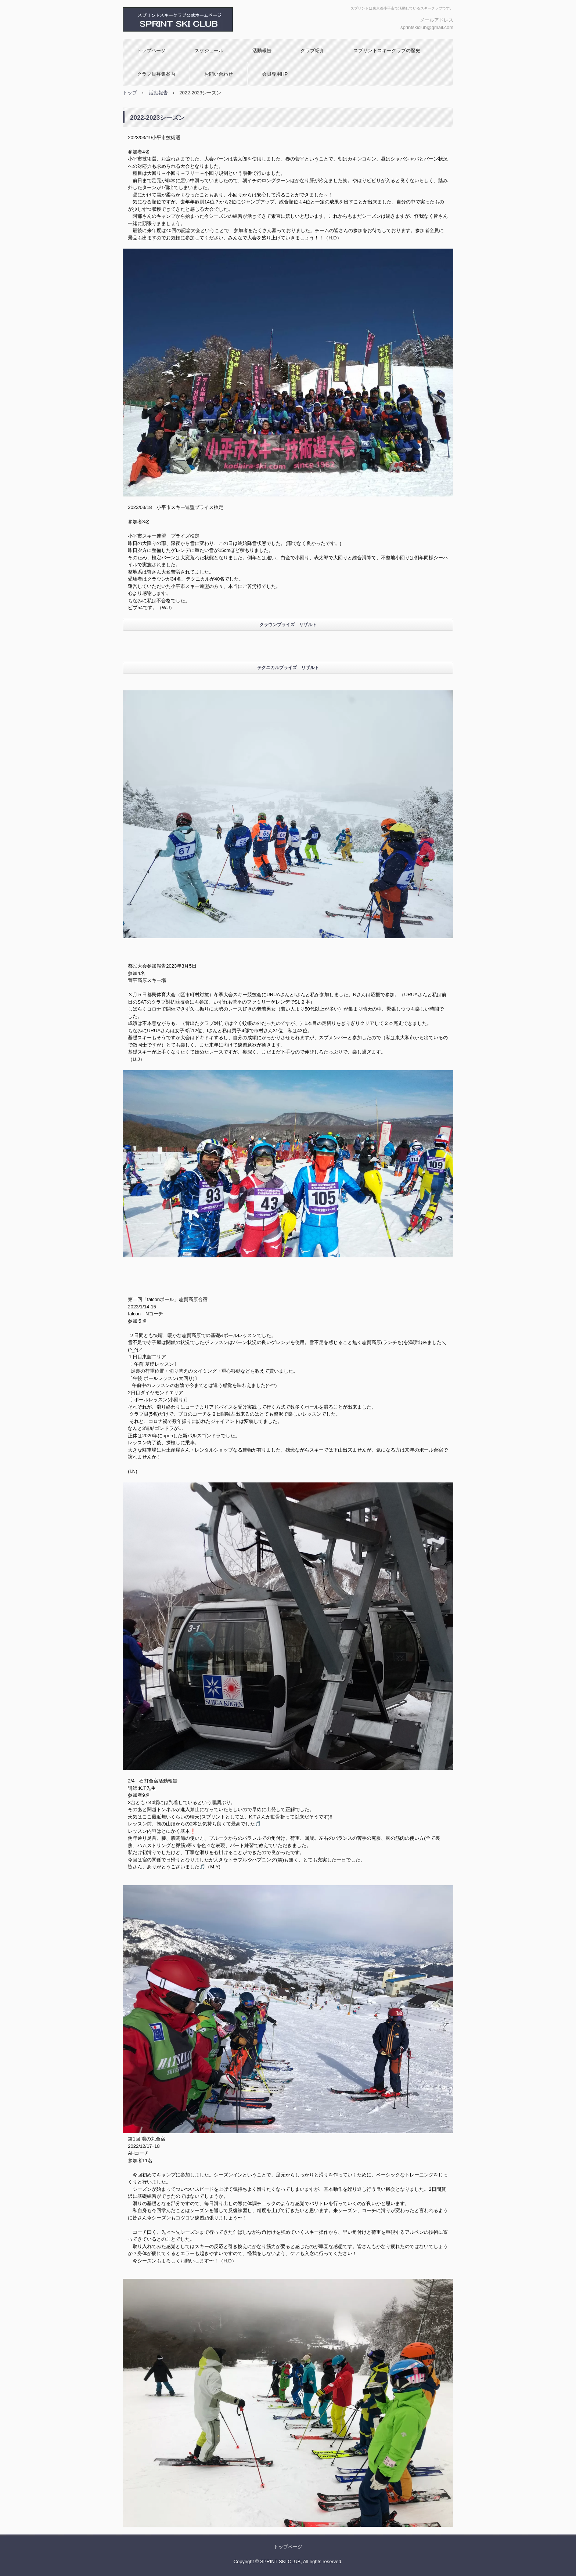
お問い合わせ (218, 74)
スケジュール (209, 50)
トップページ (151, 50)
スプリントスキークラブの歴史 (386, 50)
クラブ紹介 (312, 50)
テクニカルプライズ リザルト (288, 667)
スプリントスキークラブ (202, 19)
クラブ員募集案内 (156, 74)
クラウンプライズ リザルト (288, 624)
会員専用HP (275, 74)
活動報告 (261, 50)
